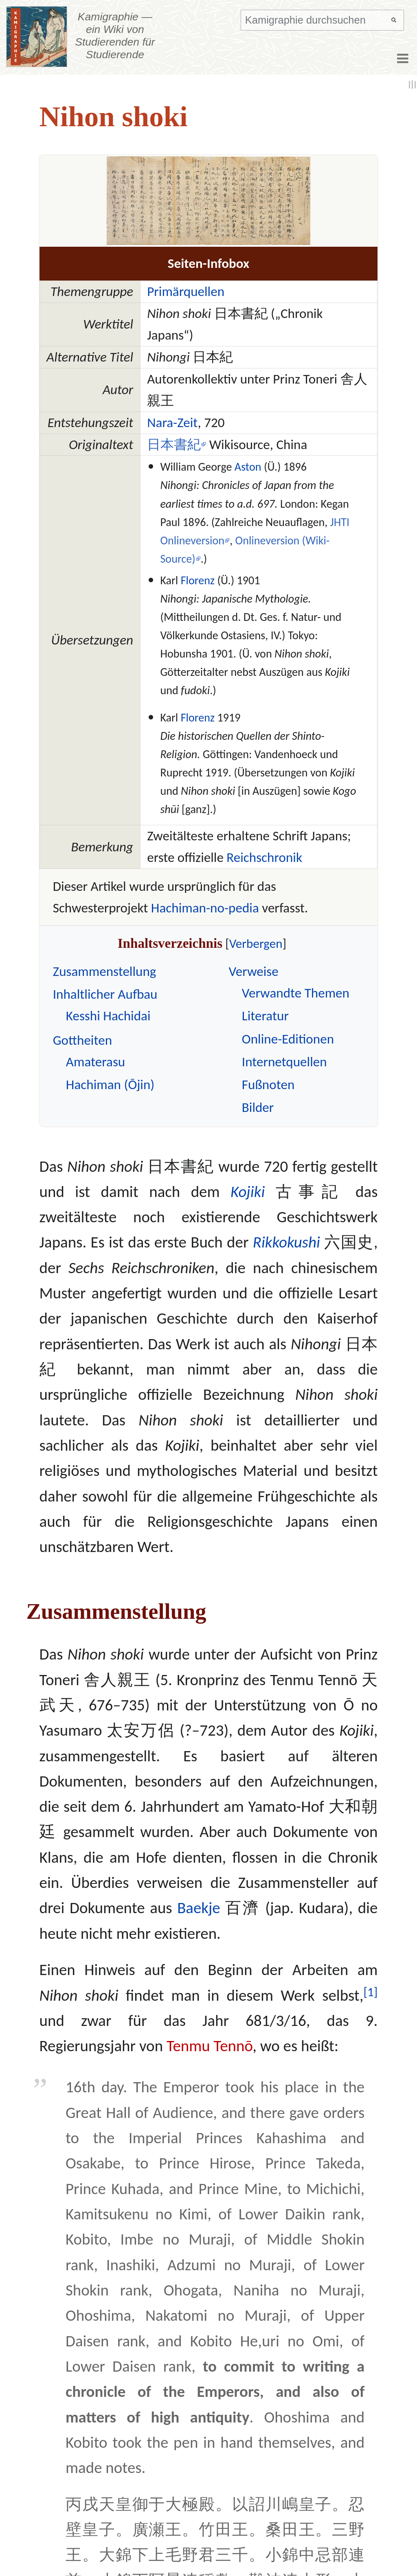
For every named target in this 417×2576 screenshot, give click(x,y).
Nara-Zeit (172, 422)
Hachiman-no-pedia (205, 907)
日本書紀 (174, 444)
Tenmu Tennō (209, 2045)
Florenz (198, 580)
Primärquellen (185, 291)
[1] (371, 1991)
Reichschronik (264, 857)
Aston (248, 467)
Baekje (198, 1907)
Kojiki (247, 1191)
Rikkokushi (286, 1242)
